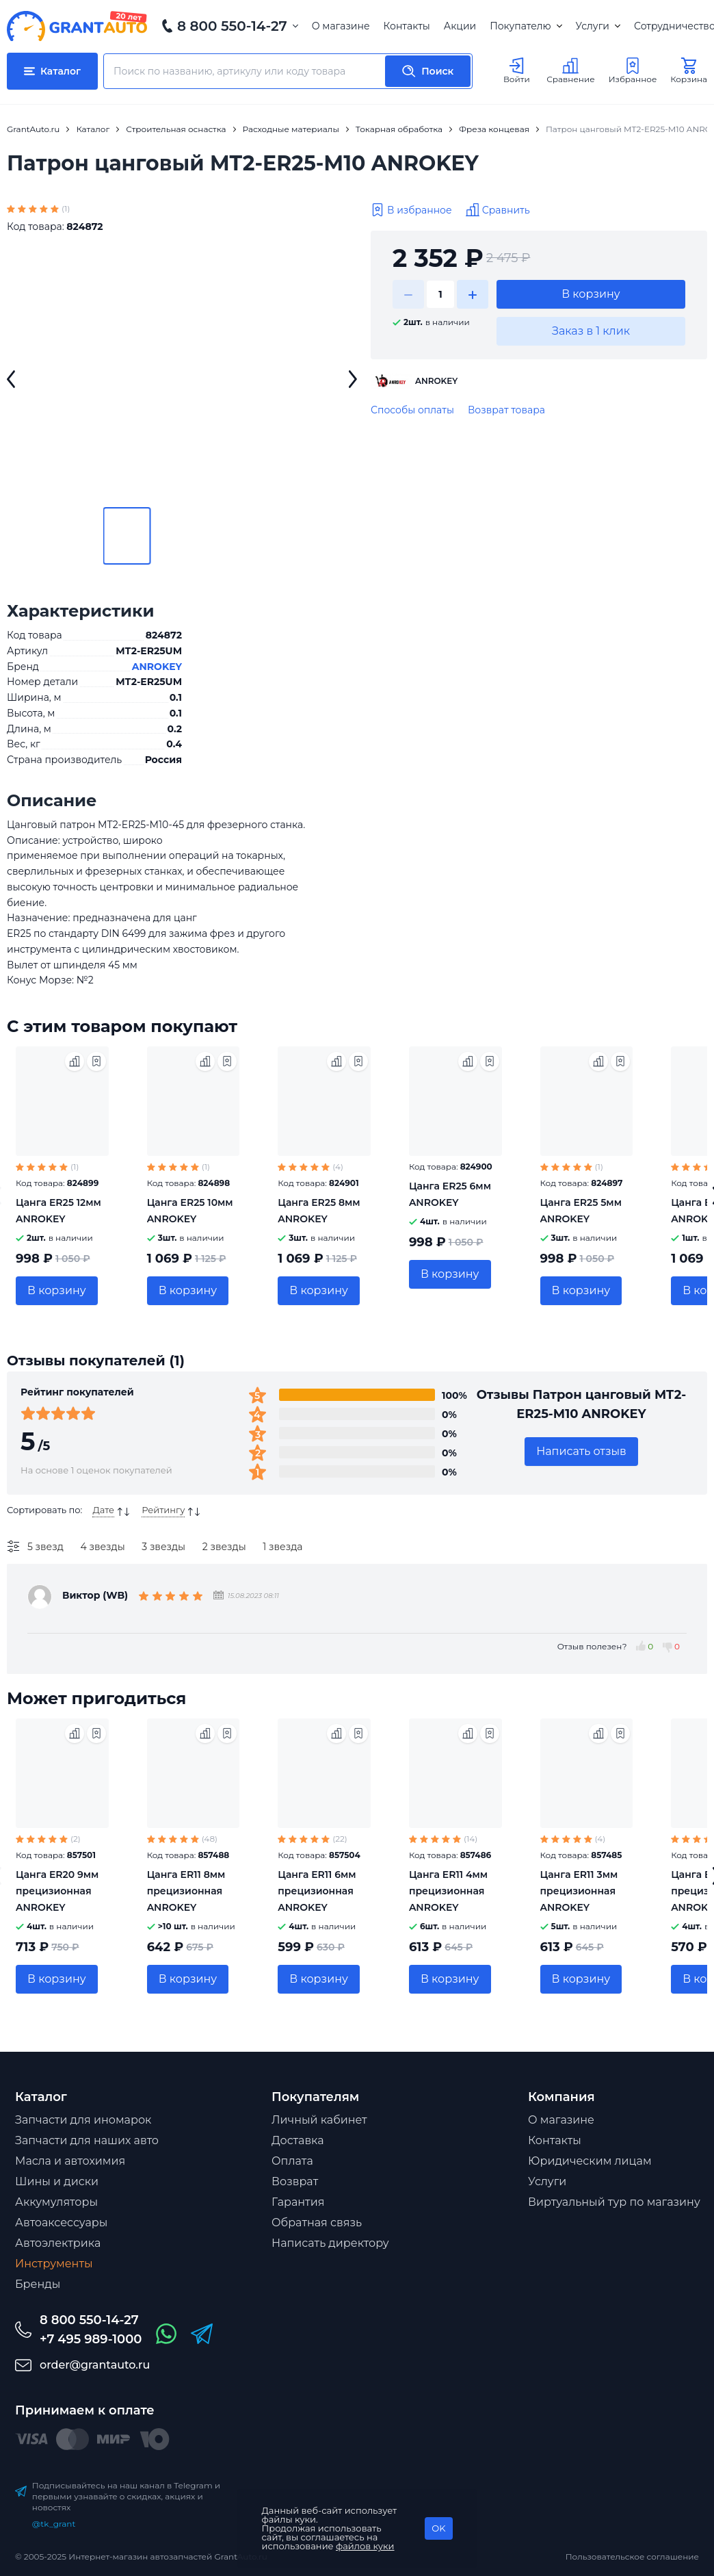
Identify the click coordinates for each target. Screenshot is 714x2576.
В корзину (590, 293)
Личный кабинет (319, 2119)
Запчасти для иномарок (83, 2119)
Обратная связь (317, 2222)
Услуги (598, 26)
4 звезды (103, 1547)
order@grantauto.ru (95, 2364)
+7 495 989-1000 (91, 2339)
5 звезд (45, 1547)
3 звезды (163, 1547)
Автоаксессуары (61, 2222)
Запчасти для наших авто (87, 2140)
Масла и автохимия (70, 2160)
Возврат (295, 2181)
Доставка (298, 2140)
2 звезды (224, 1547)
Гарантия (298, 2201)
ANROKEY (157, 666)
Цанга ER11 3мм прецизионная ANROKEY (579, 1891)
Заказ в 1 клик (591, 330)
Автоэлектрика (58, 2243)
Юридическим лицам (590, 2160)
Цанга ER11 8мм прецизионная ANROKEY (186, 1891)
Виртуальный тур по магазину (614, 2201)
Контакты (407, 26)
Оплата (292, 2160)
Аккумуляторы (56, 2201)
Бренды (37, 2284)
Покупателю (525, 26)
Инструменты (54, 2263)
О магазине (341, 26)
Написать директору (330, 2243)
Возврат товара (506, 410)
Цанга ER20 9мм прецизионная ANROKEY (57, 1891)
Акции (460, 26)
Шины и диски (56, 2181)
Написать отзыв (581, 1451)
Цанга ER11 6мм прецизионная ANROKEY (317, 1891)
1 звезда (282, 1547)
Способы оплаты (412, 410)
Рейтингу (163, 1509)
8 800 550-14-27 (232, 26)
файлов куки (365, 2545)
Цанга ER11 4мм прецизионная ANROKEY (448, 1891)
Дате (103, 1509)
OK (438, 2528)
